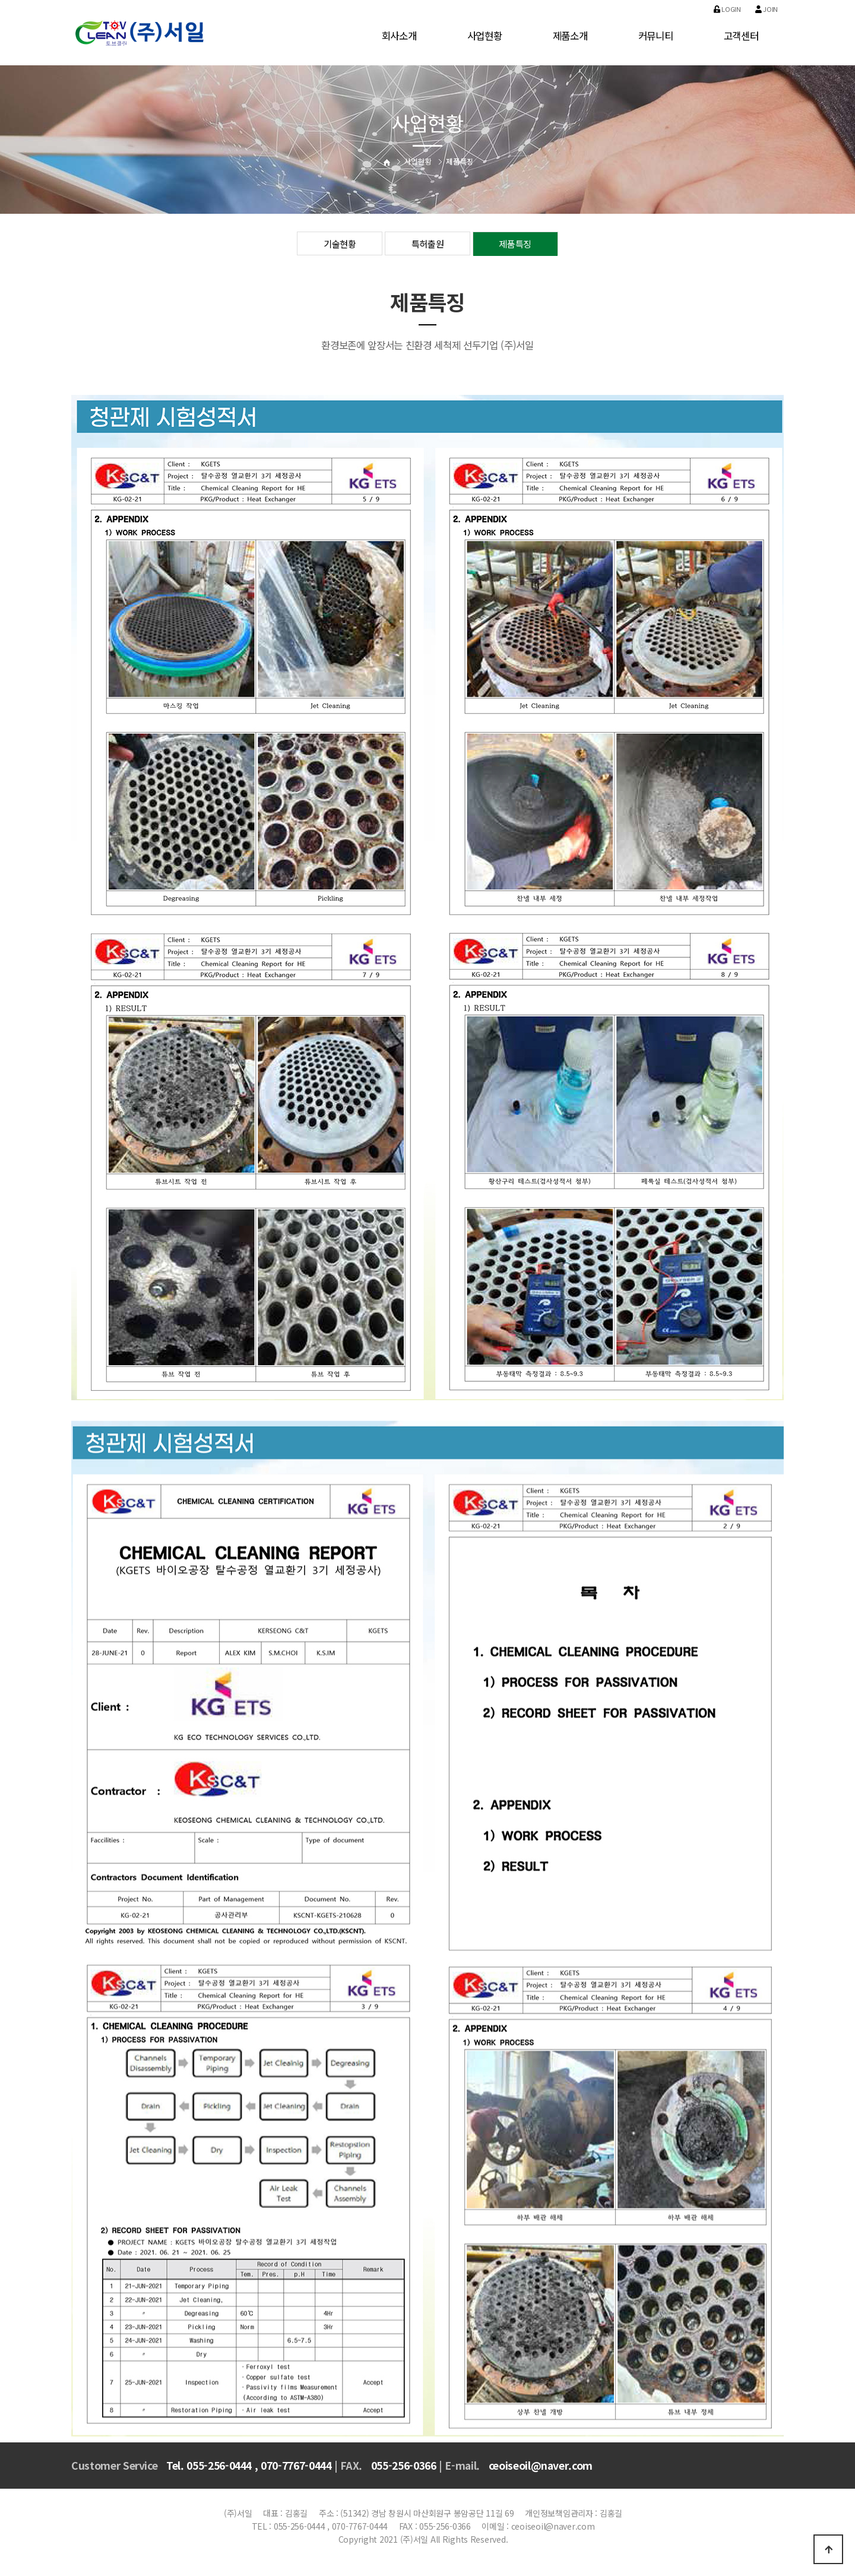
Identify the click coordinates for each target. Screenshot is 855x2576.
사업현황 (484, 36)
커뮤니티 (655, 36)
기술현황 (340, 244)
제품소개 (570, 36)
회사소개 (399, 36)
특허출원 (427, 244)
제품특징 (515, 244)
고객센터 (741, 36)
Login (727, 9)
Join (766, 9)
